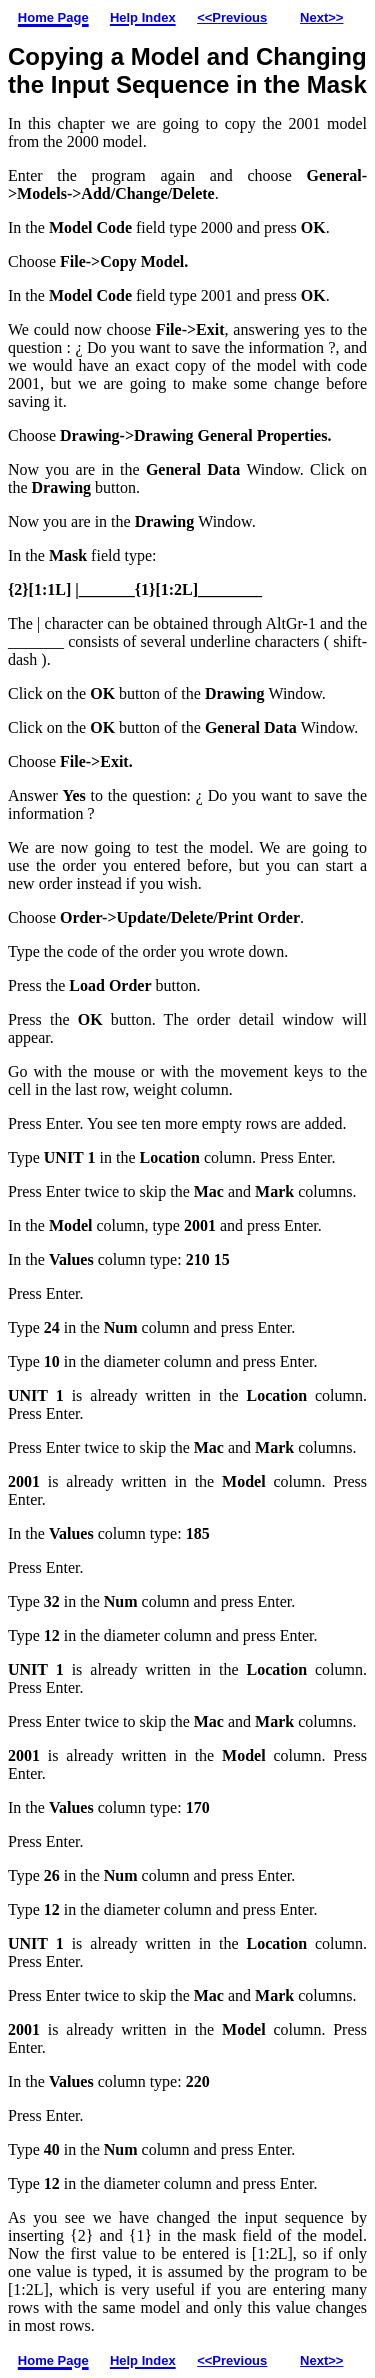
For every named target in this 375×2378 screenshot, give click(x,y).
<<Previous (232, 17)
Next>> (321, 17)
